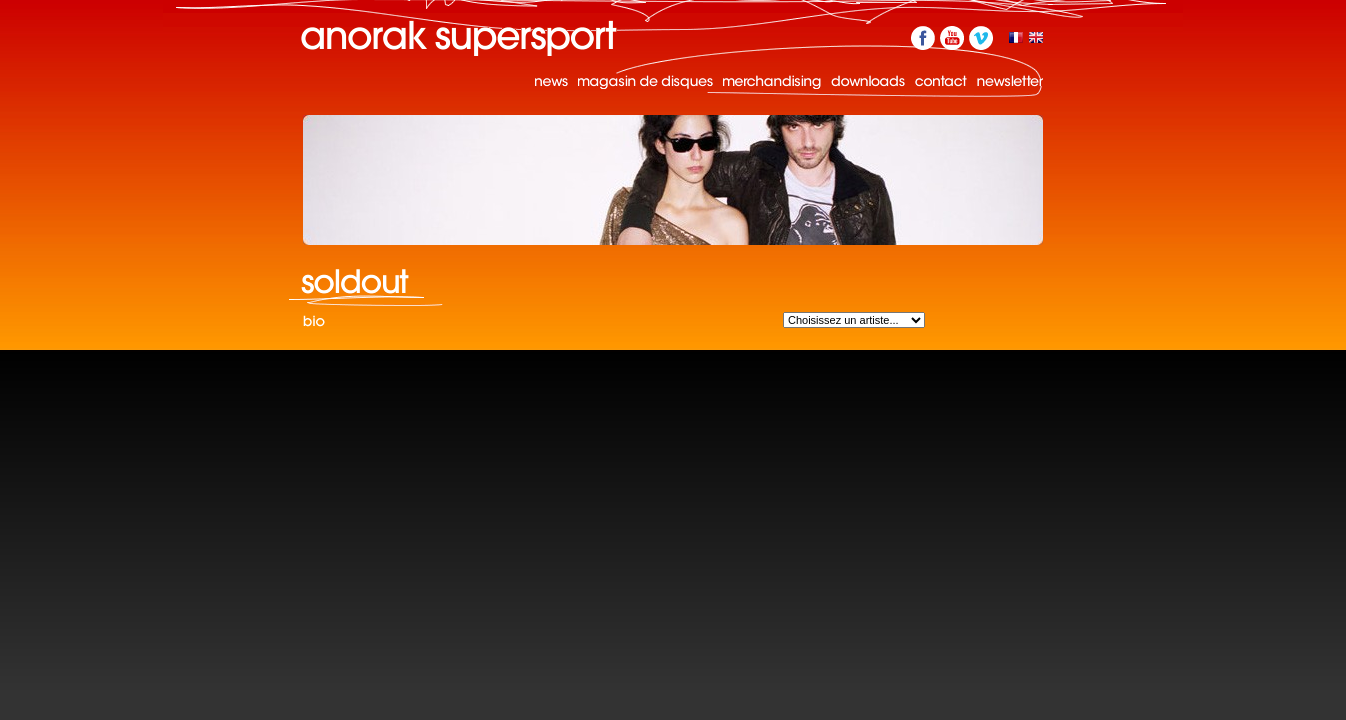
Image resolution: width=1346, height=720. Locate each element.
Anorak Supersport (459, 38)
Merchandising (772, 81)
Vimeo (981, 38)
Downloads (868, 81)
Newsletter (1010, 81)
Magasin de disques (645, 81)
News (551, 81)
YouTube (952, 38)
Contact (941, 81)
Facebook (923, 38)
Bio (314, 322)
